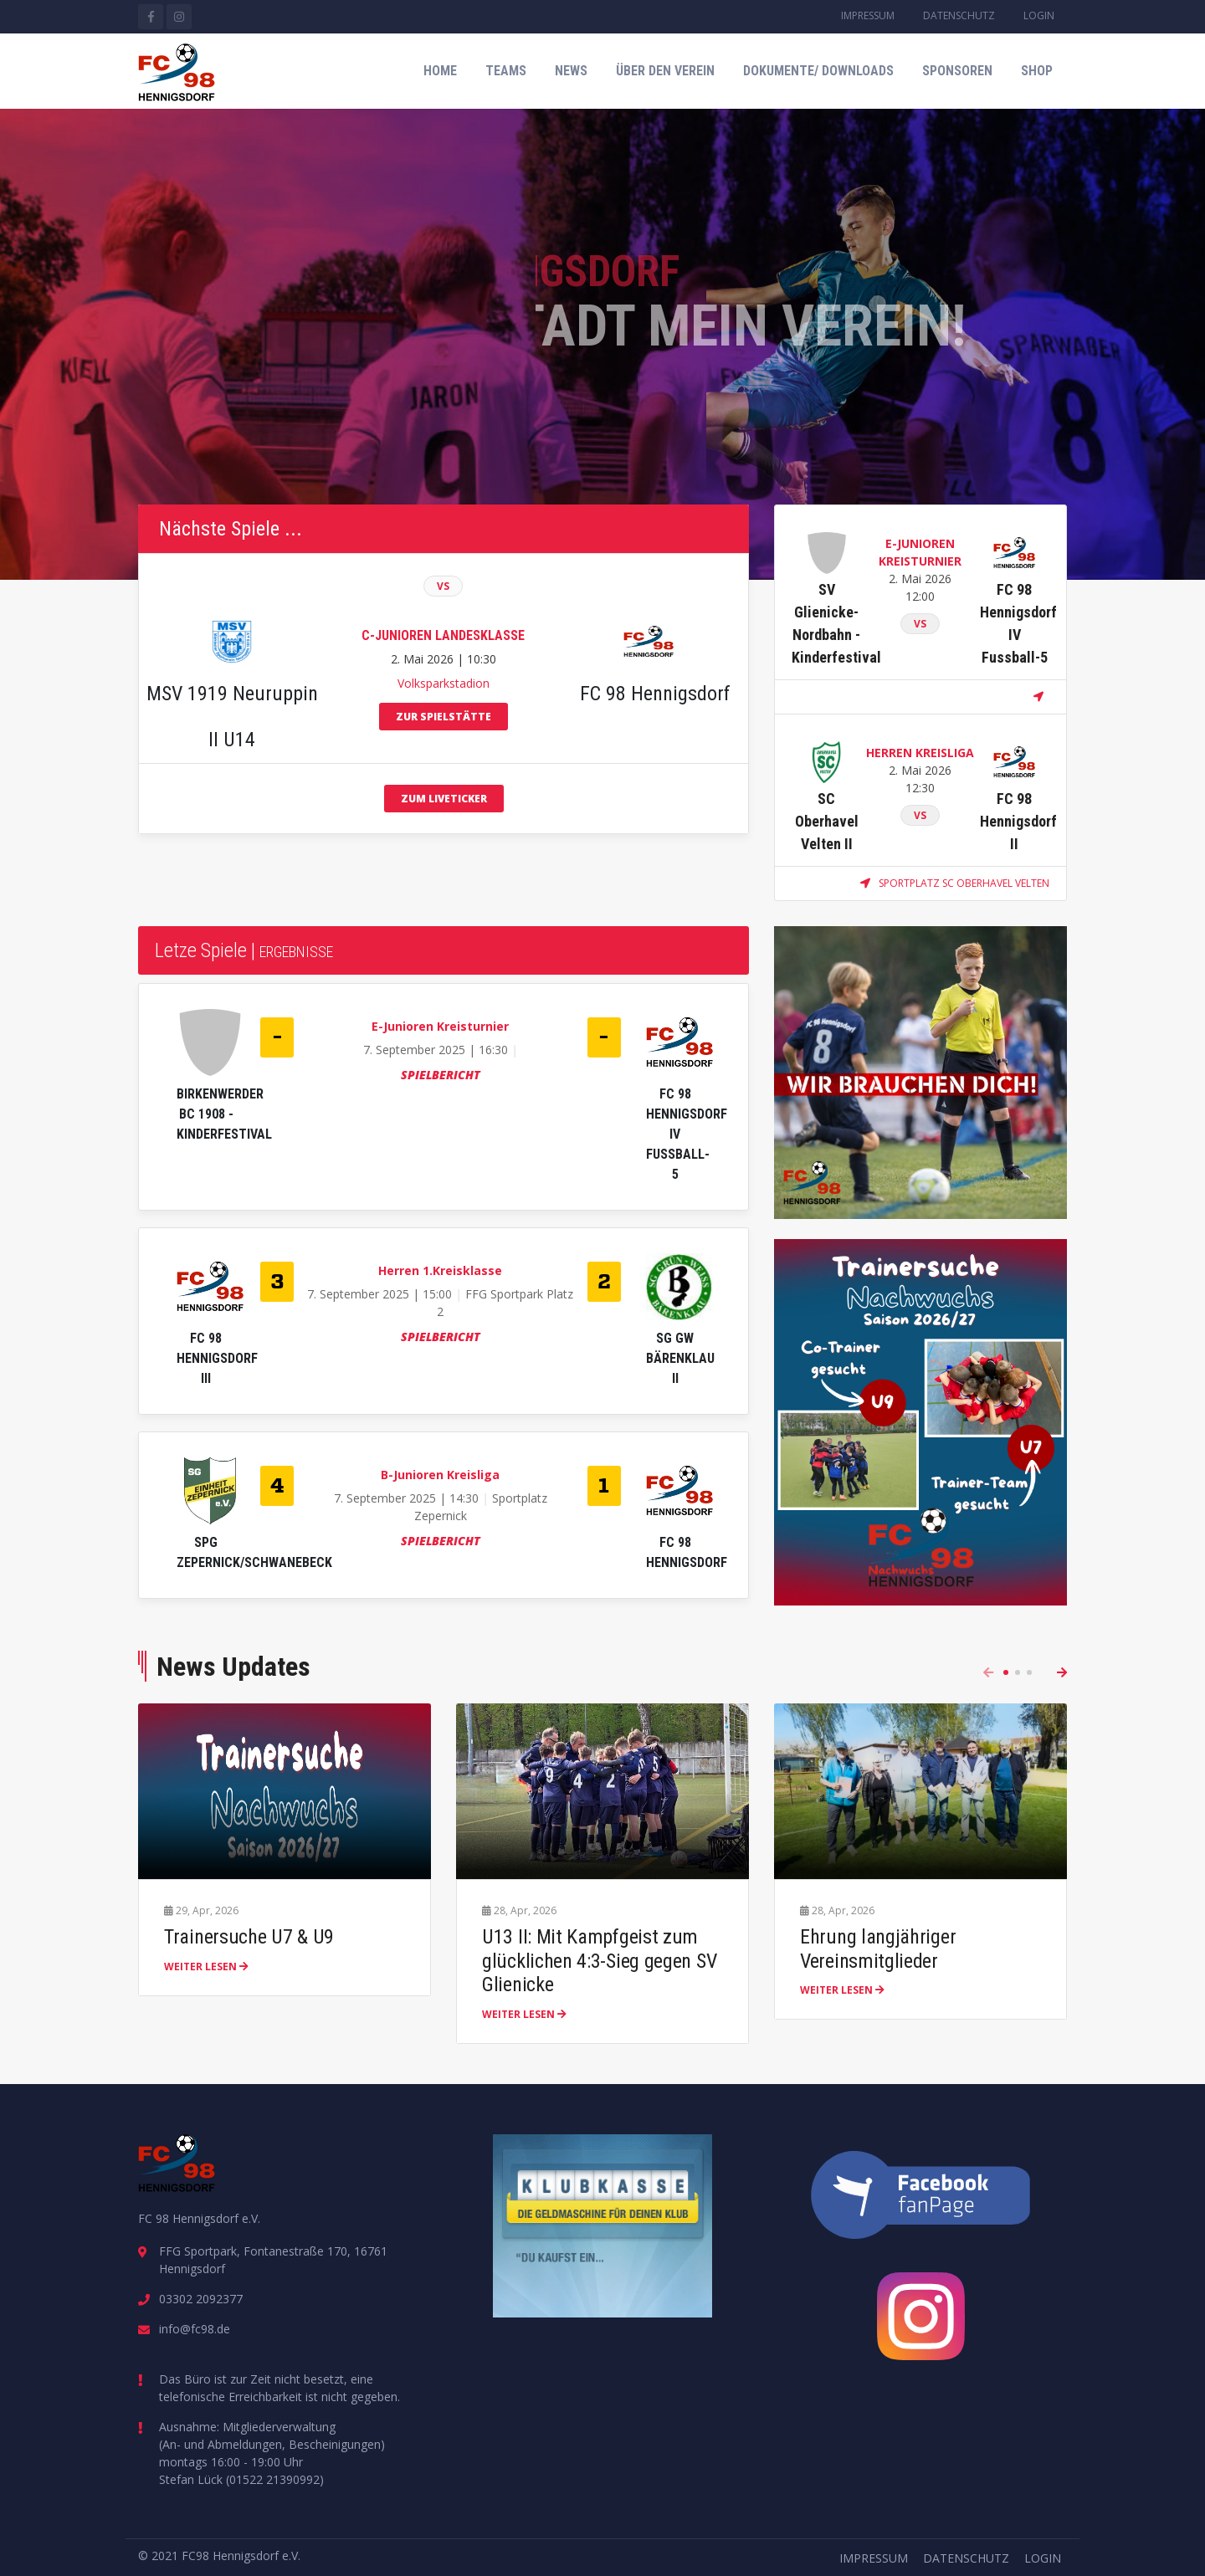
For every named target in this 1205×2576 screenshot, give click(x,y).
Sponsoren (957, 71)
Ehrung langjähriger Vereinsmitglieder (878, 1949)
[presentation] (988, 1672)
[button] (1006, 1672)
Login (1038, 15)
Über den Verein (665, 71)
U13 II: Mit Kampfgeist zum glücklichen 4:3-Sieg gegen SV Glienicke (599, 1961)
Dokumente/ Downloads (818, 71)
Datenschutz (959, 15)
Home (440, 71)
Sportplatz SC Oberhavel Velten (954, 883)
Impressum (868, 15)
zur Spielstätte (443, 716)
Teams (505, 71)
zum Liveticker (444, 798)
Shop (1037, 71)
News (571, 71)
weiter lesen (206, 1966)
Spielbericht (440, 1075)
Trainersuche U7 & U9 (249, 1937)
